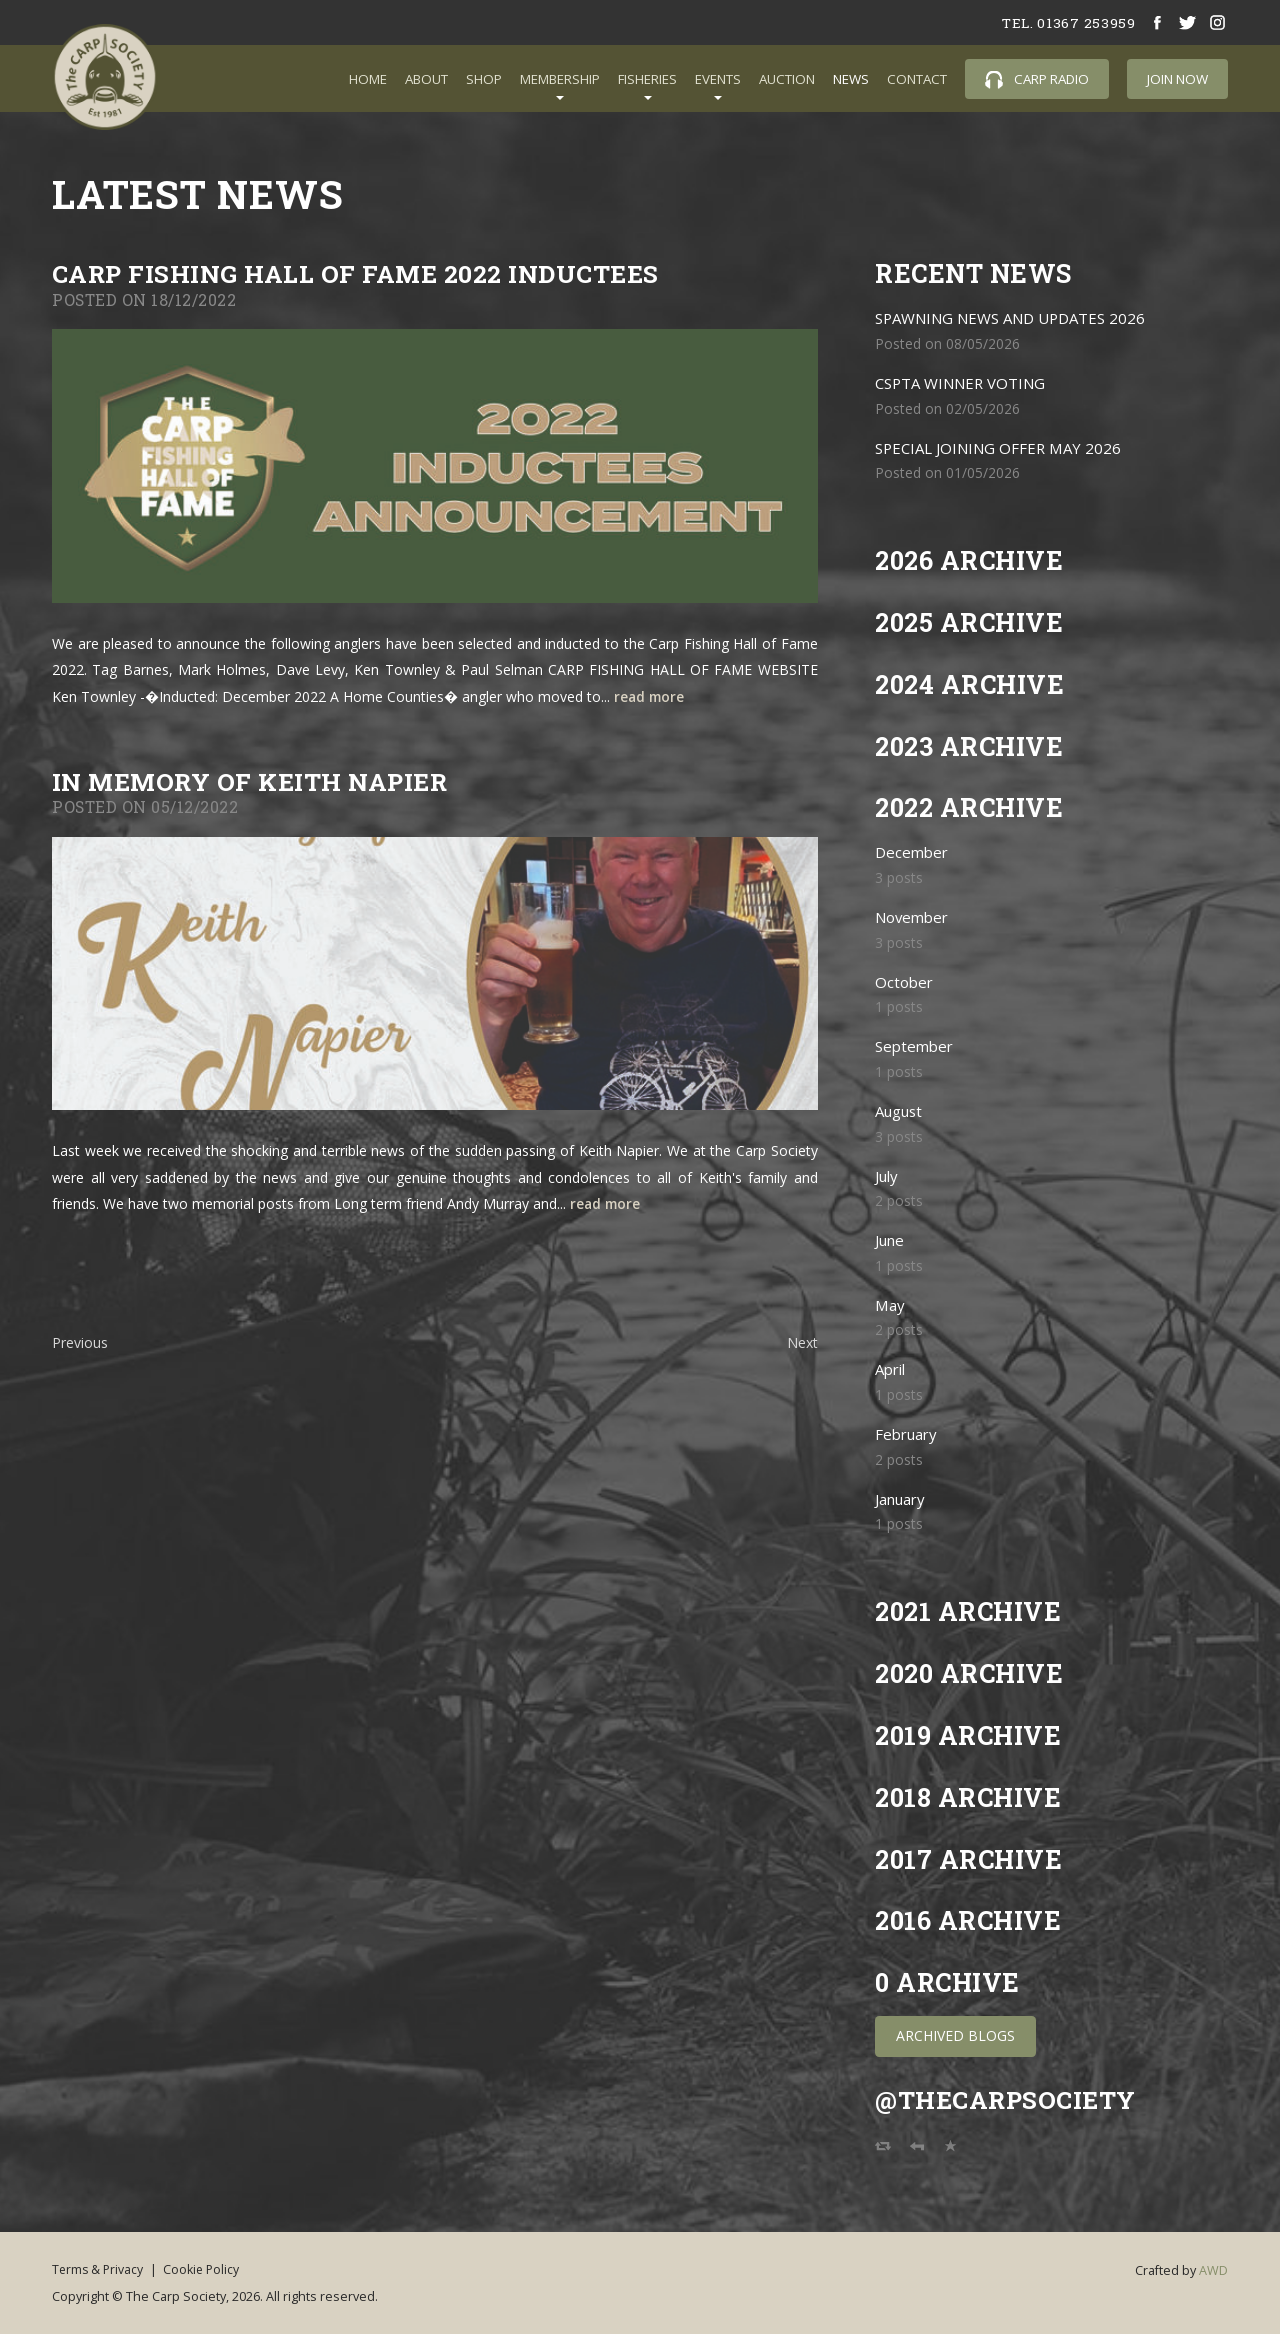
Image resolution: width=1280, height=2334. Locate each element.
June (891, 1240)
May (890, 1305)
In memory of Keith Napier (255, 781)
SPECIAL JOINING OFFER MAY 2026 (1002, 448)
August (900, 1111)
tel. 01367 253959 (1067, 22)
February (908, 1434)
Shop (484, 79)
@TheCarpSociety (1008, 2099)
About (426, 79)
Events (718, 79)
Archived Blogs (955, 2035)
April (892, 1369)
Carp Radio (1037, 79)
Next (802, 1342)
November (914, 917)
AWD (1213, 2270)
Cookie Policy (211, 2268)
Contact (917, 79)
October (905, 982)
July (887, 1176)
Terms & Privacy (99, 2268)
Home (368, 79)
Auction (787, 79)
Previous (80, 1342)
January (902, 1499)
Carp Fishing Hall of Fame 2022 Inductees (360, 273)
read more (650, 696)
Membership (560, 79)
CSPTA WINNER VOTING (964, 383)
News (851, 79)
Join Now (1177, 79)
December (913, 852)
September (916, 1046)
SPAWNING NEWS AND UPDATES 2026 (1016, 318)
